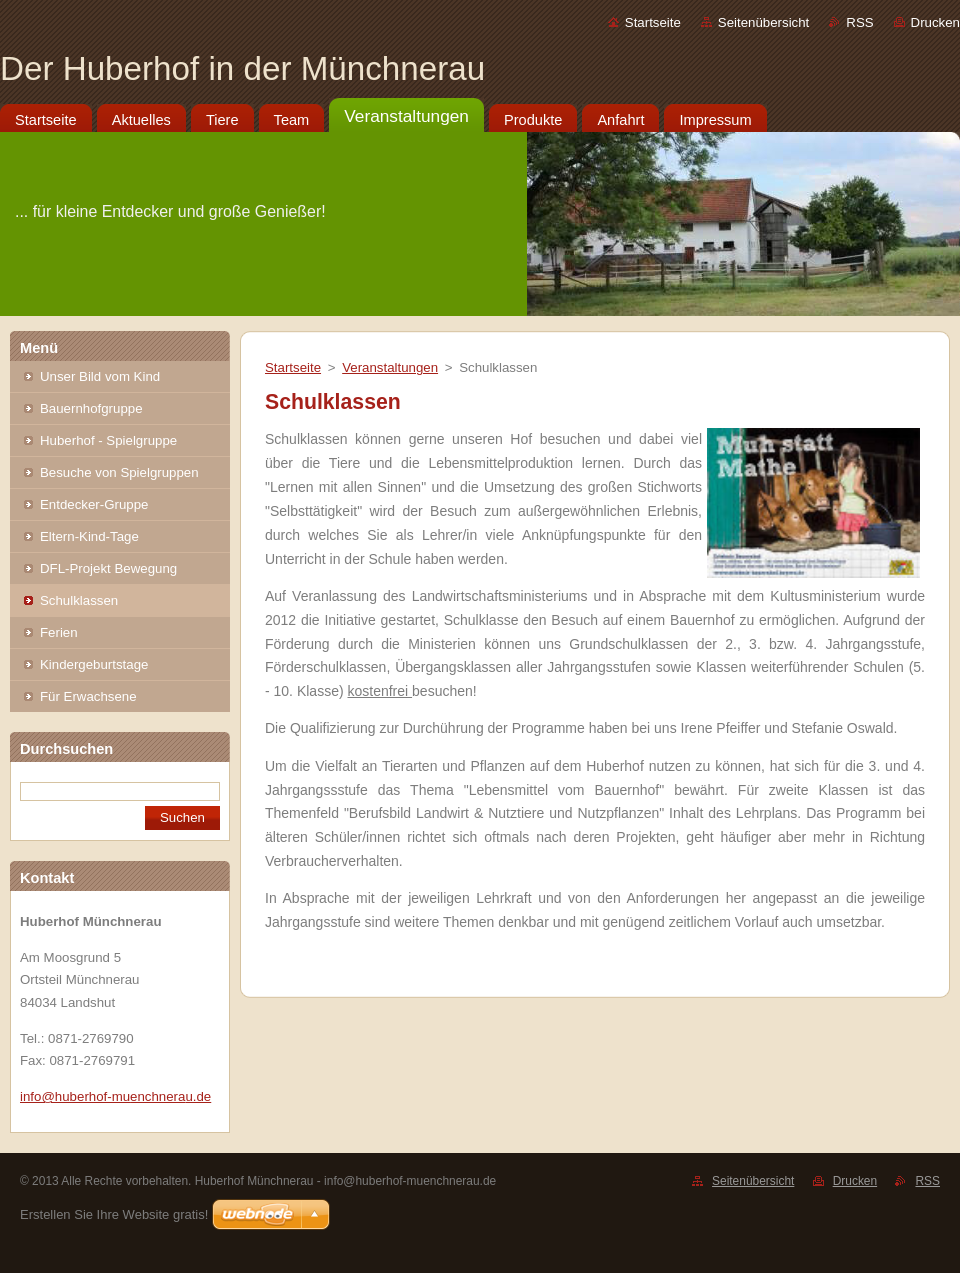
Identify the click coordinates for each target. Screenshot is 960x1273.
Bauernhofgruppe (91, 408)
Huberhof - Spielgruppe (108, 440)
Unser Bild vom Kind (100, 376)
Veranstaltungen (390, 367)
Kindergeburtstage (94, 664)
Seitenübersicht (763, 22)
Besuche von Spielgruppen (119, 472)
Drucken (935, 22)
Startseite (653, 22)
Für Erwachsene (88, 696)
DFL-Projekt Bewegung (108, 568)
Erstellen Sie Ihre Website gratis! (114, 1214)
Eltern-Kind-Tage (89, 536)
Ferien (59, 632)
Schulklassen (79, 600)
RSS (859, 22)
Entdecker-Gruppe (94, 504)
